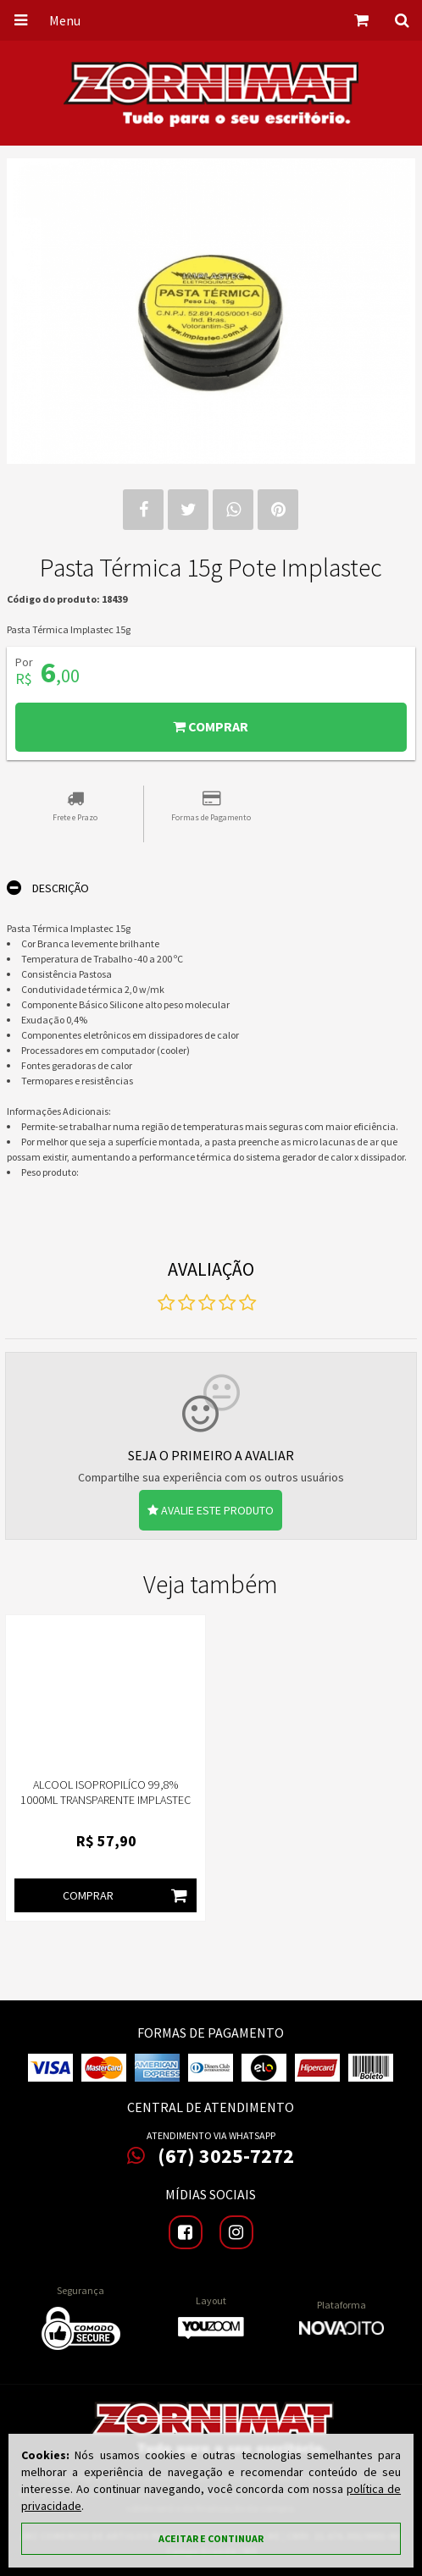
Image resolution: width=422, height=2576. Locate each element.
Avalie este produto (210, 1510)
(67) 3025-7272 (210, 2156)
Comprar (210, 726)
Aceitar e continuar (211, 2538)
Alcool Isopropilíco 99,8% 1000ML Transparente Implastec (105, 1792)
